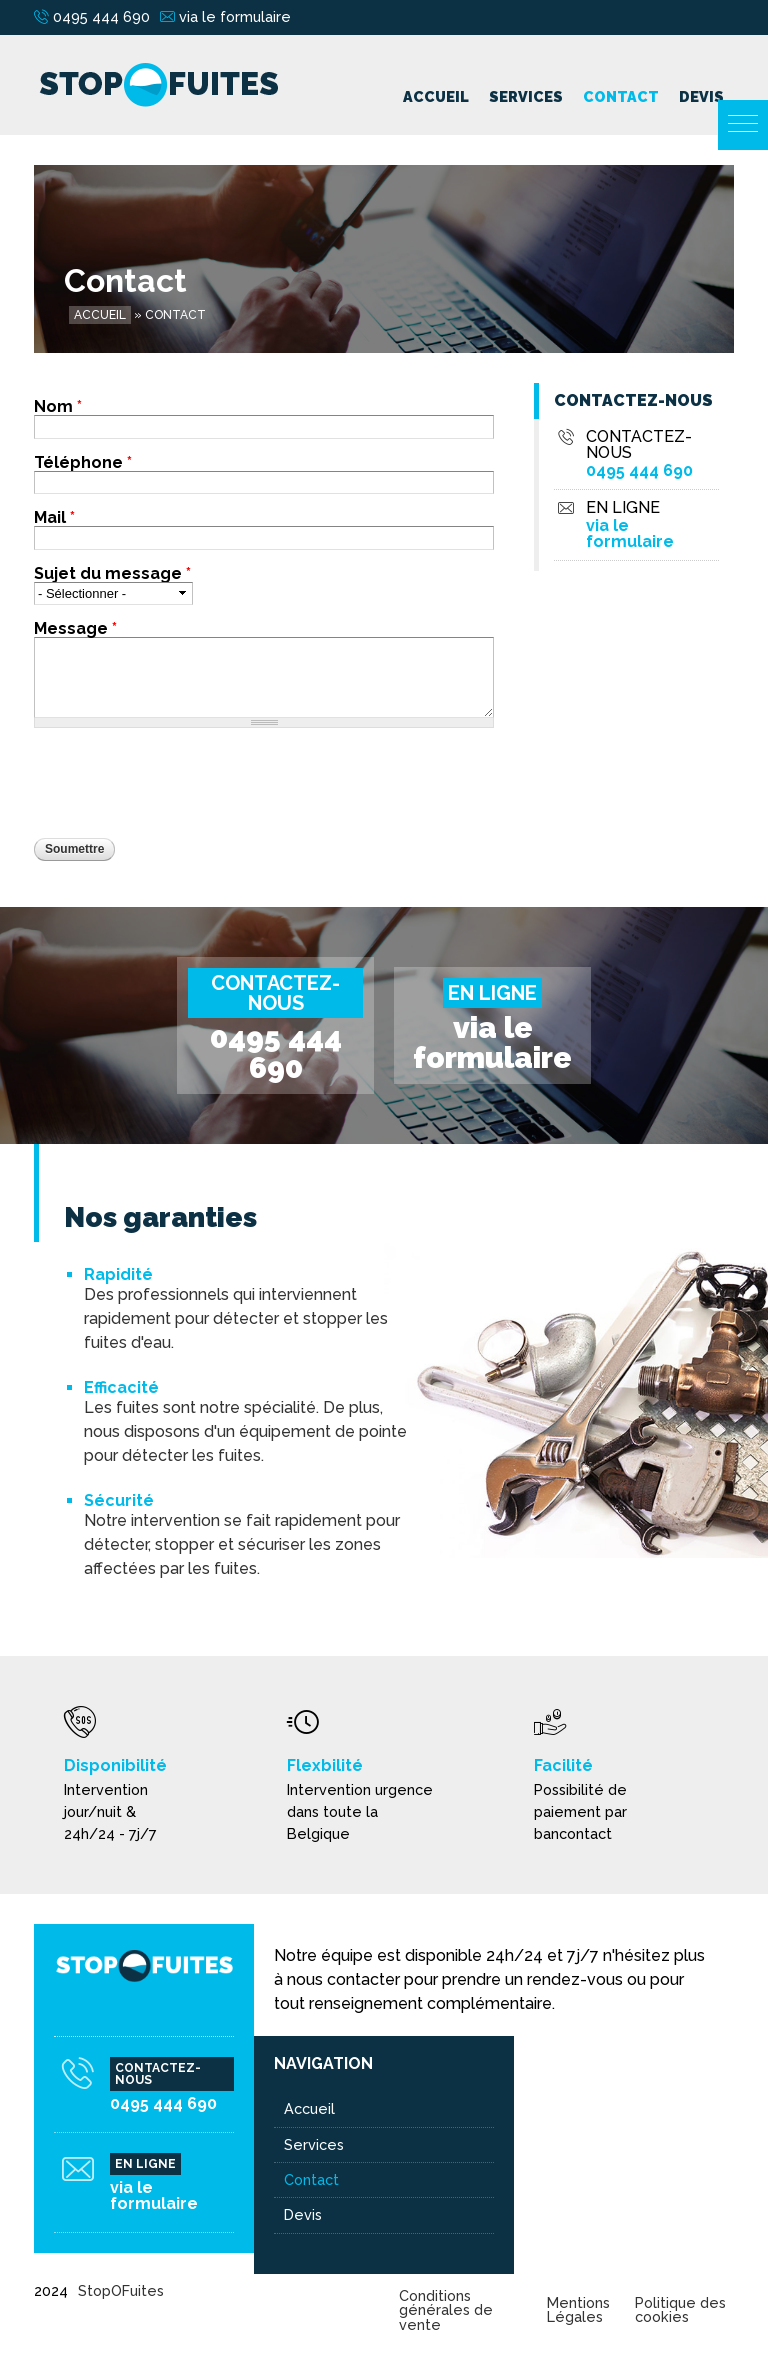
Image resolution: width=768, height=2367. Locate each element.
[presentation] (186, 783)
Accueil (436, 96)
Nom (58, 407)
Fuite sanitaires (576, 2179)
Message (75, 629)
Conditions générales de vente (446, 2310)
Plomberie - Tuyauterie (604, 2214)
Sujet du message (112, 574)
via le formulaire (235, 16)
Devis (701, 96)
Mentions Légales (578, 2309)
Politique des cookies (680, 2309)
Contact (621, 96)
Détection (559, 2144)
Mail (54, 518)
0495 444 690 (101, 16)
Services (526, 96)
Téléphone (83, 463)
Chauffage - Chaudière (601, 2108)
